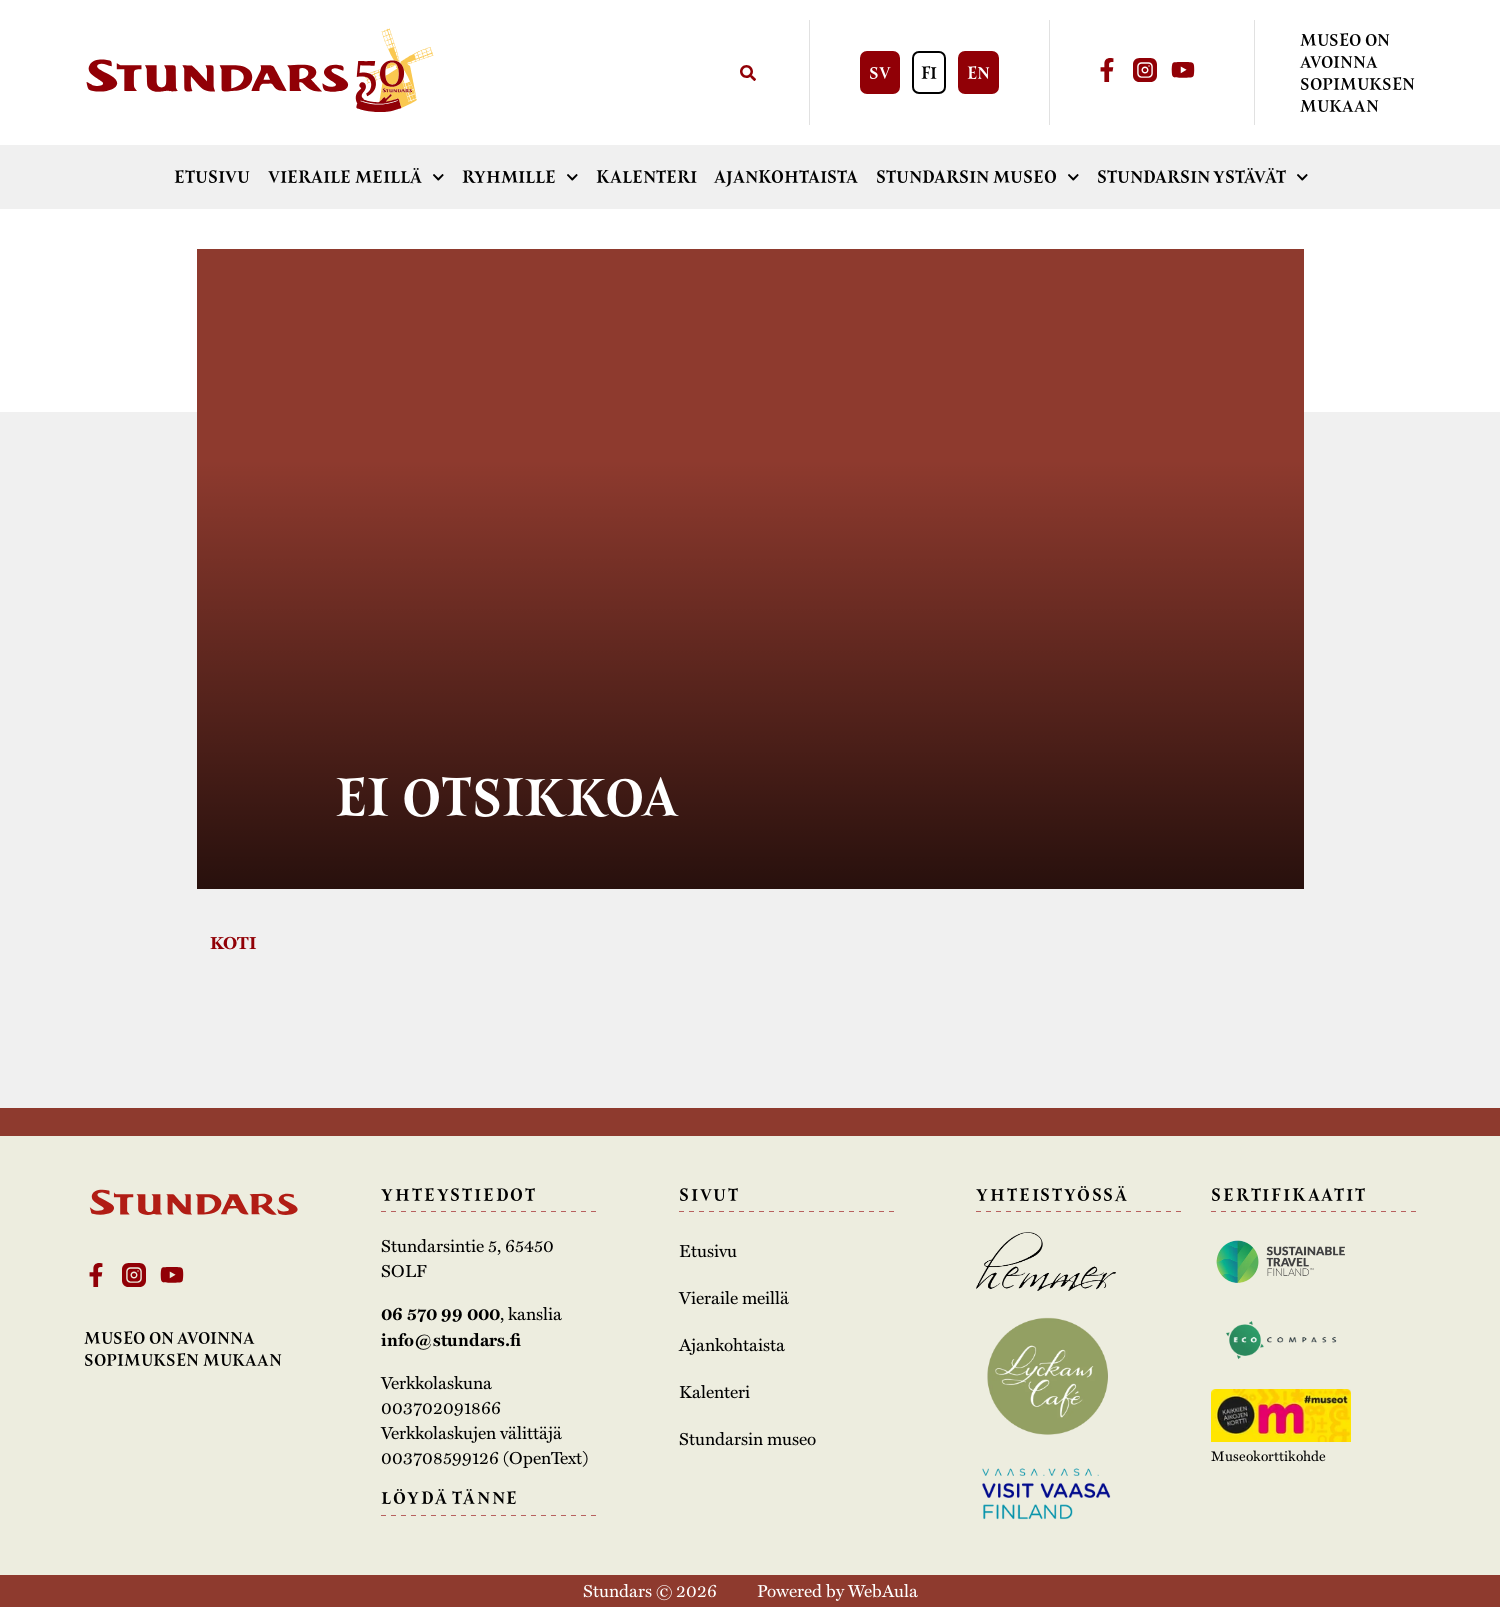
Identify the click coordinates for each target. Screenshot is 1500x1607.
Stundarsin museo (978, 177)
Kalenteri (646, 177)
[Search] (747, 72)
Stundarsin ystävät (1203, 177)
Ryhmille (520, 177)
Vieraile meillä (356, 177)
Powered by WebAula (837, 1589)
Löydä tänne (450, 1498)
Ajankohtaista (786, 177)
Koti (233, 942)
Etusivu (212, 177)
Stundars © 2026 (650, 1589)
